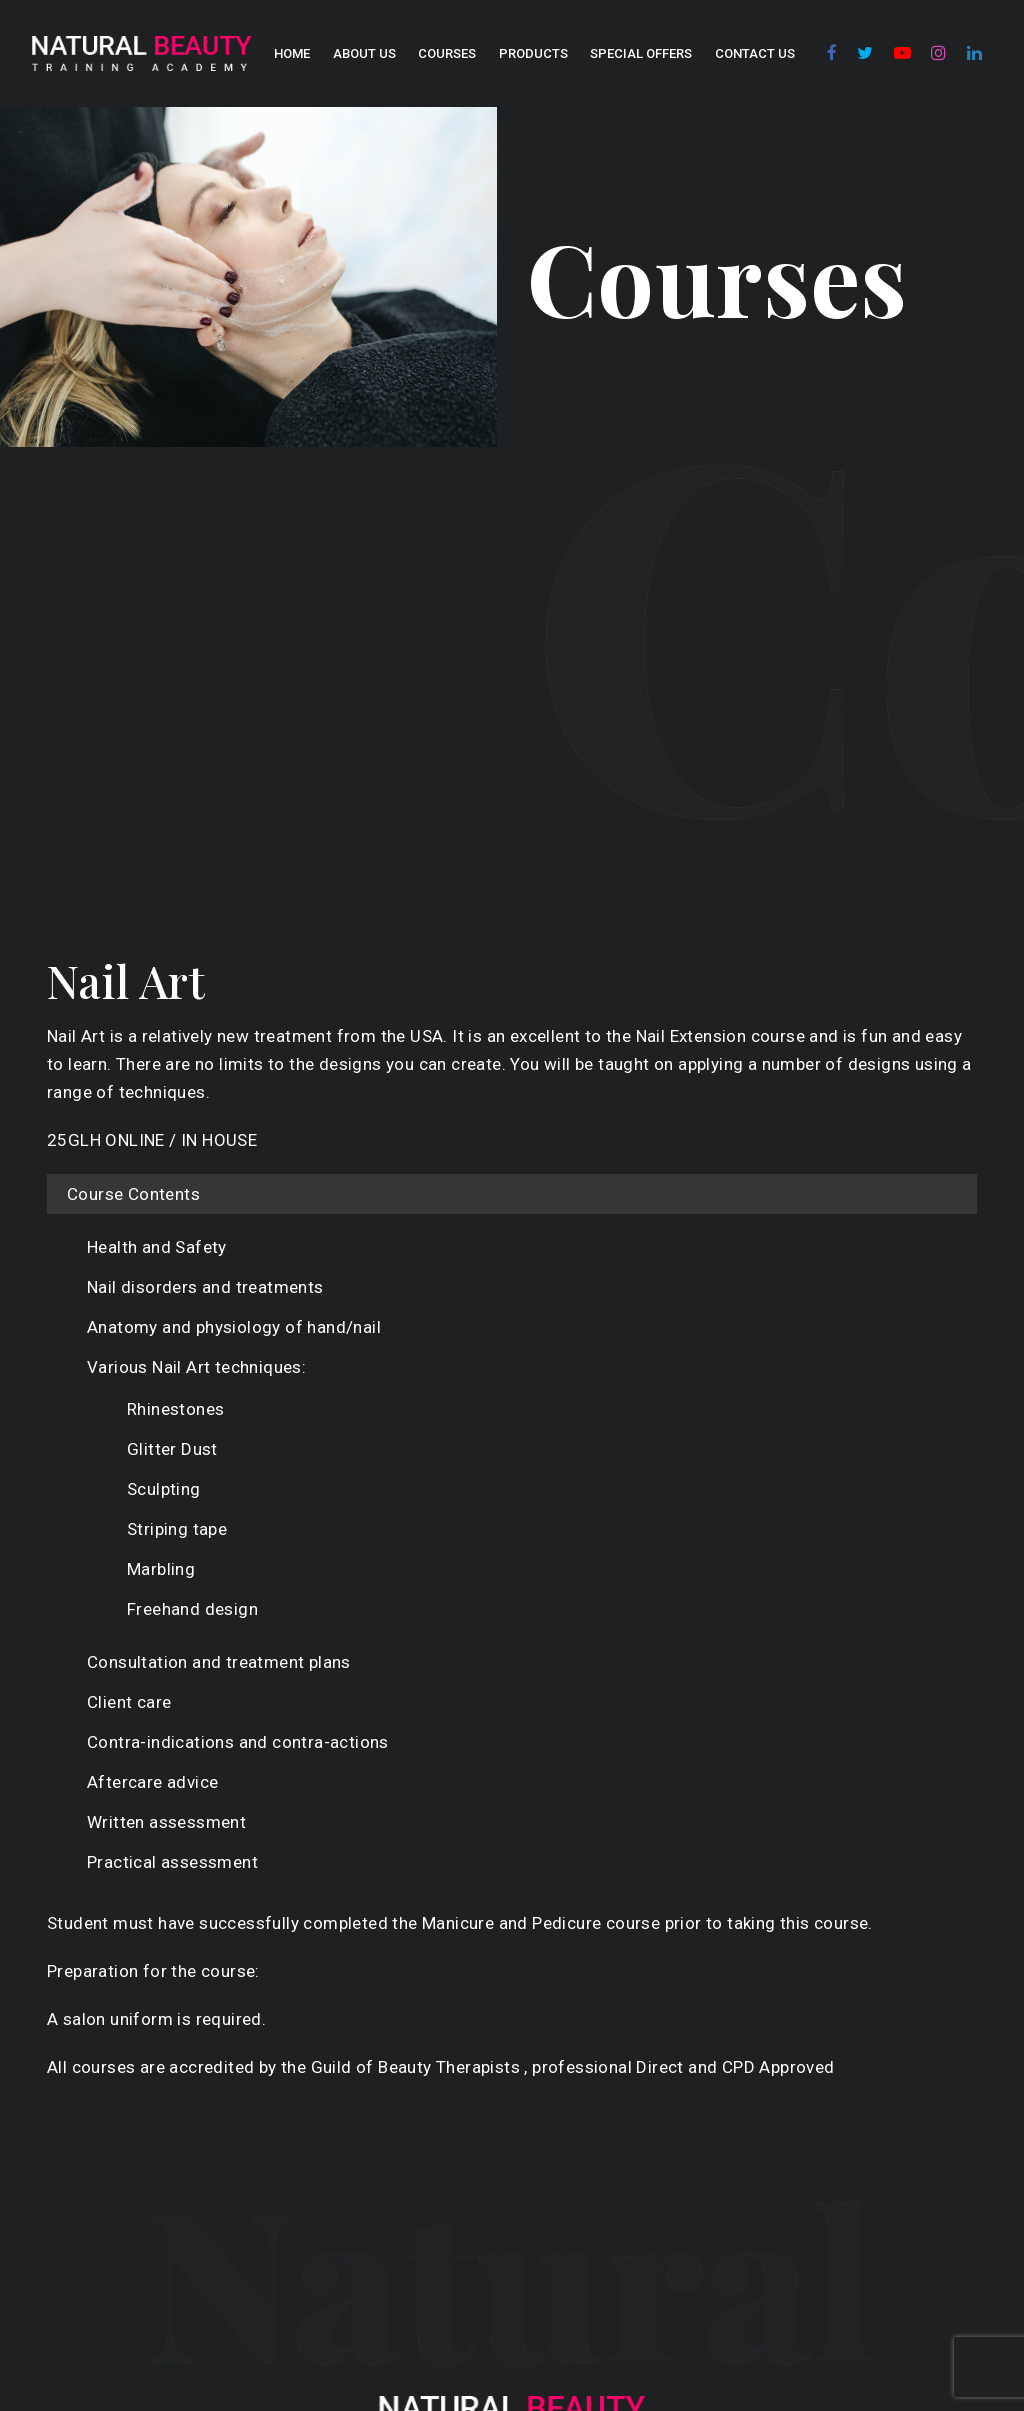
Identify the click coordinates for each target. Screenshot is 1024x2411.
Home (292, 53)
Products (533, 53)
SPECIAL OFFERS (641, 53)
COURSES (447, 53)
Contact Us (755, 53)
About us (364, 53)
